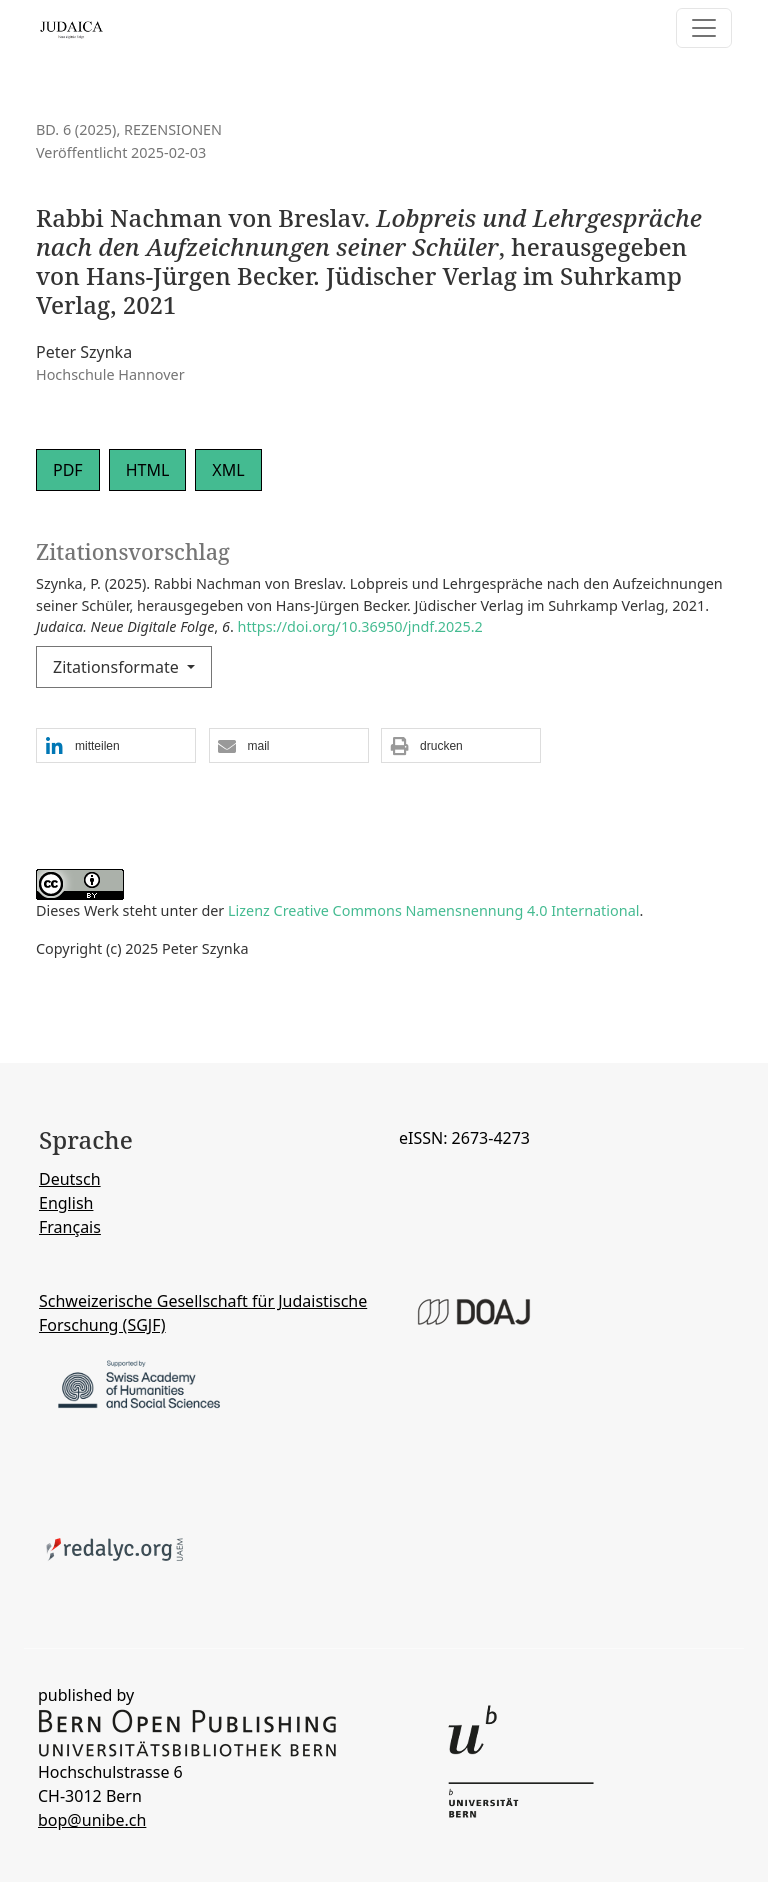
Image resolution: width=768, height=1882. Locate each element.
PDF (68, 470)
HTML (148, 470)
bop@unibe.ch (92, 1820)
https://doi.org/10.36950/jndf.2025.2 (360, 626)
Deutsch (70, 1179)
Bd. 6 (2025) (76, 129)
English (66, 1203)
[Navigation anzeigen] (704, 28)
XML (228, 470)
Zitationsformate (118, 667)
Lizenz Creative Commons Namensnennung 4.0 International (433, 910)
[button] (116, 746)
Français (70, 1227)
